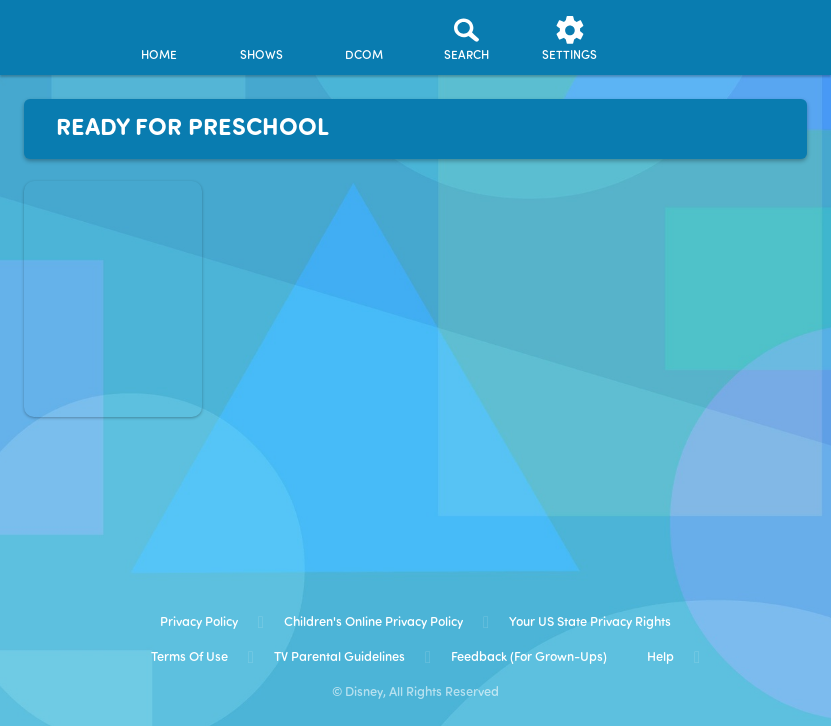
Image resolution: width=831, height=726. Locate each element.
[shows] (261, 38)
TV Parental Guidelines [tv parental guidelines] (339, 657)
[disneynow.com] (54, 30)
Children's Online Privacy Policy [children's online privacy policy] (373, 622)
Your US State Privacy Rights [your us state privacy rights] (590, 622)
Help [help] (660, 657)
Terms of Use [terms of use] (189, 657)
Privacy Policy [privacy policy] (199, 622)
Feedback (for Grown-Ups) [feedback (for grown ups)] (529, 657)
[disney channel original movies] (364, 38)
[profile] (672, 38)
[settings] (570, 38)
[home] (159, 38)
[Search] (467, 38)
